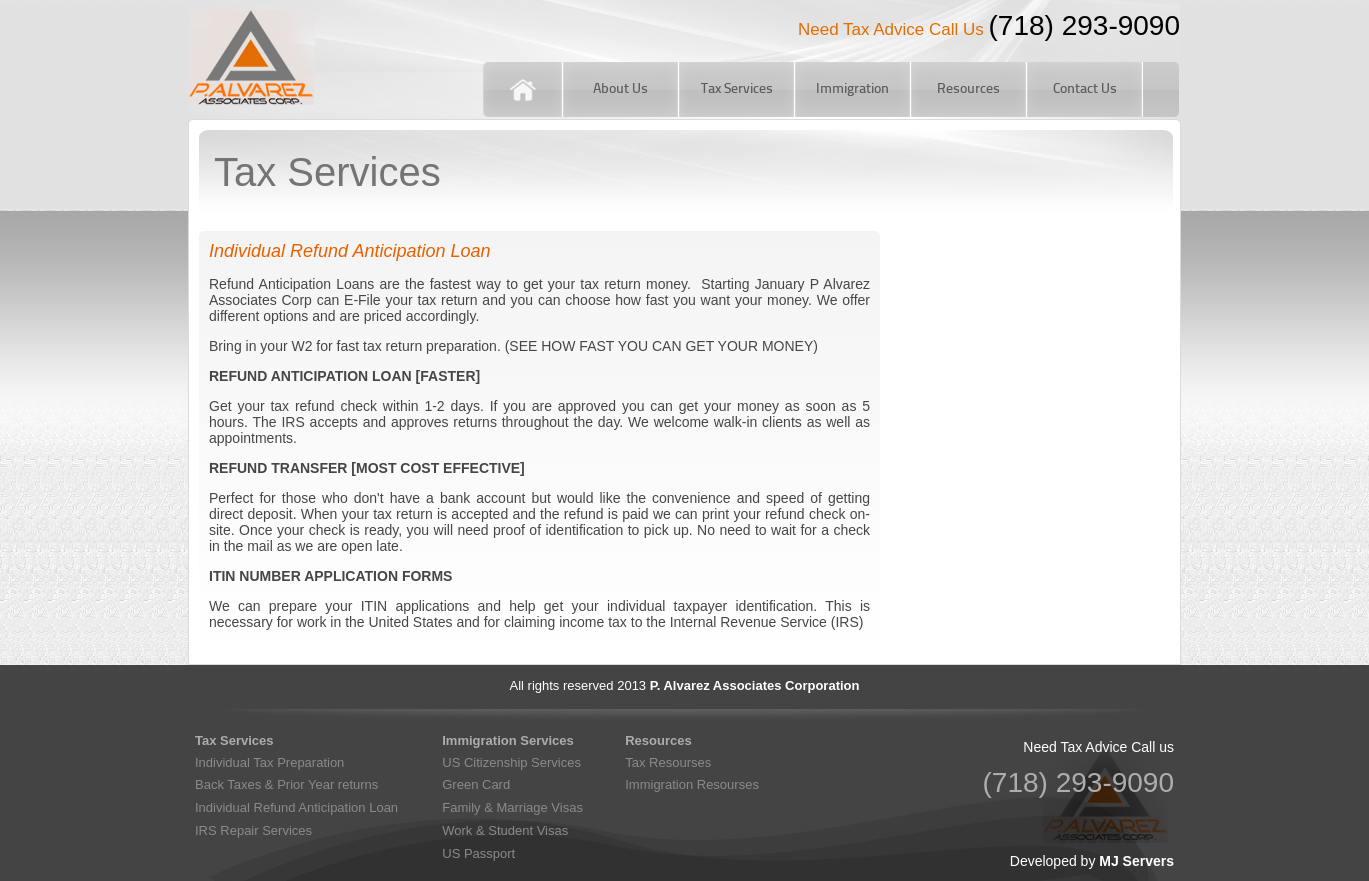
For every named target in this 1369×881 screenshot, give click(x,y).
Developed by (1092, 861)
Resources (968, 89)
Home (522, 89)
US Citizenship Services (511, 762)
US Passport (478, 853)
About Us (620, 89)
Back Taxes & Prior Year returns (286, 784)
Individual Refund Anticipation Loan (296, 807)
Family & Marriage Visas (512, 807)
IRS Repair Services (253, 830)
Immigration (852, 89)
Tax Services (737, 89)
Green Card (476, 784)
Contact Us (1085, 89)
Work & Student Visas (505, 830)
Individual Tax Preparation (269, 762)
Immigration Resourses (692, 784)
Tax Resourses (668, 762)
